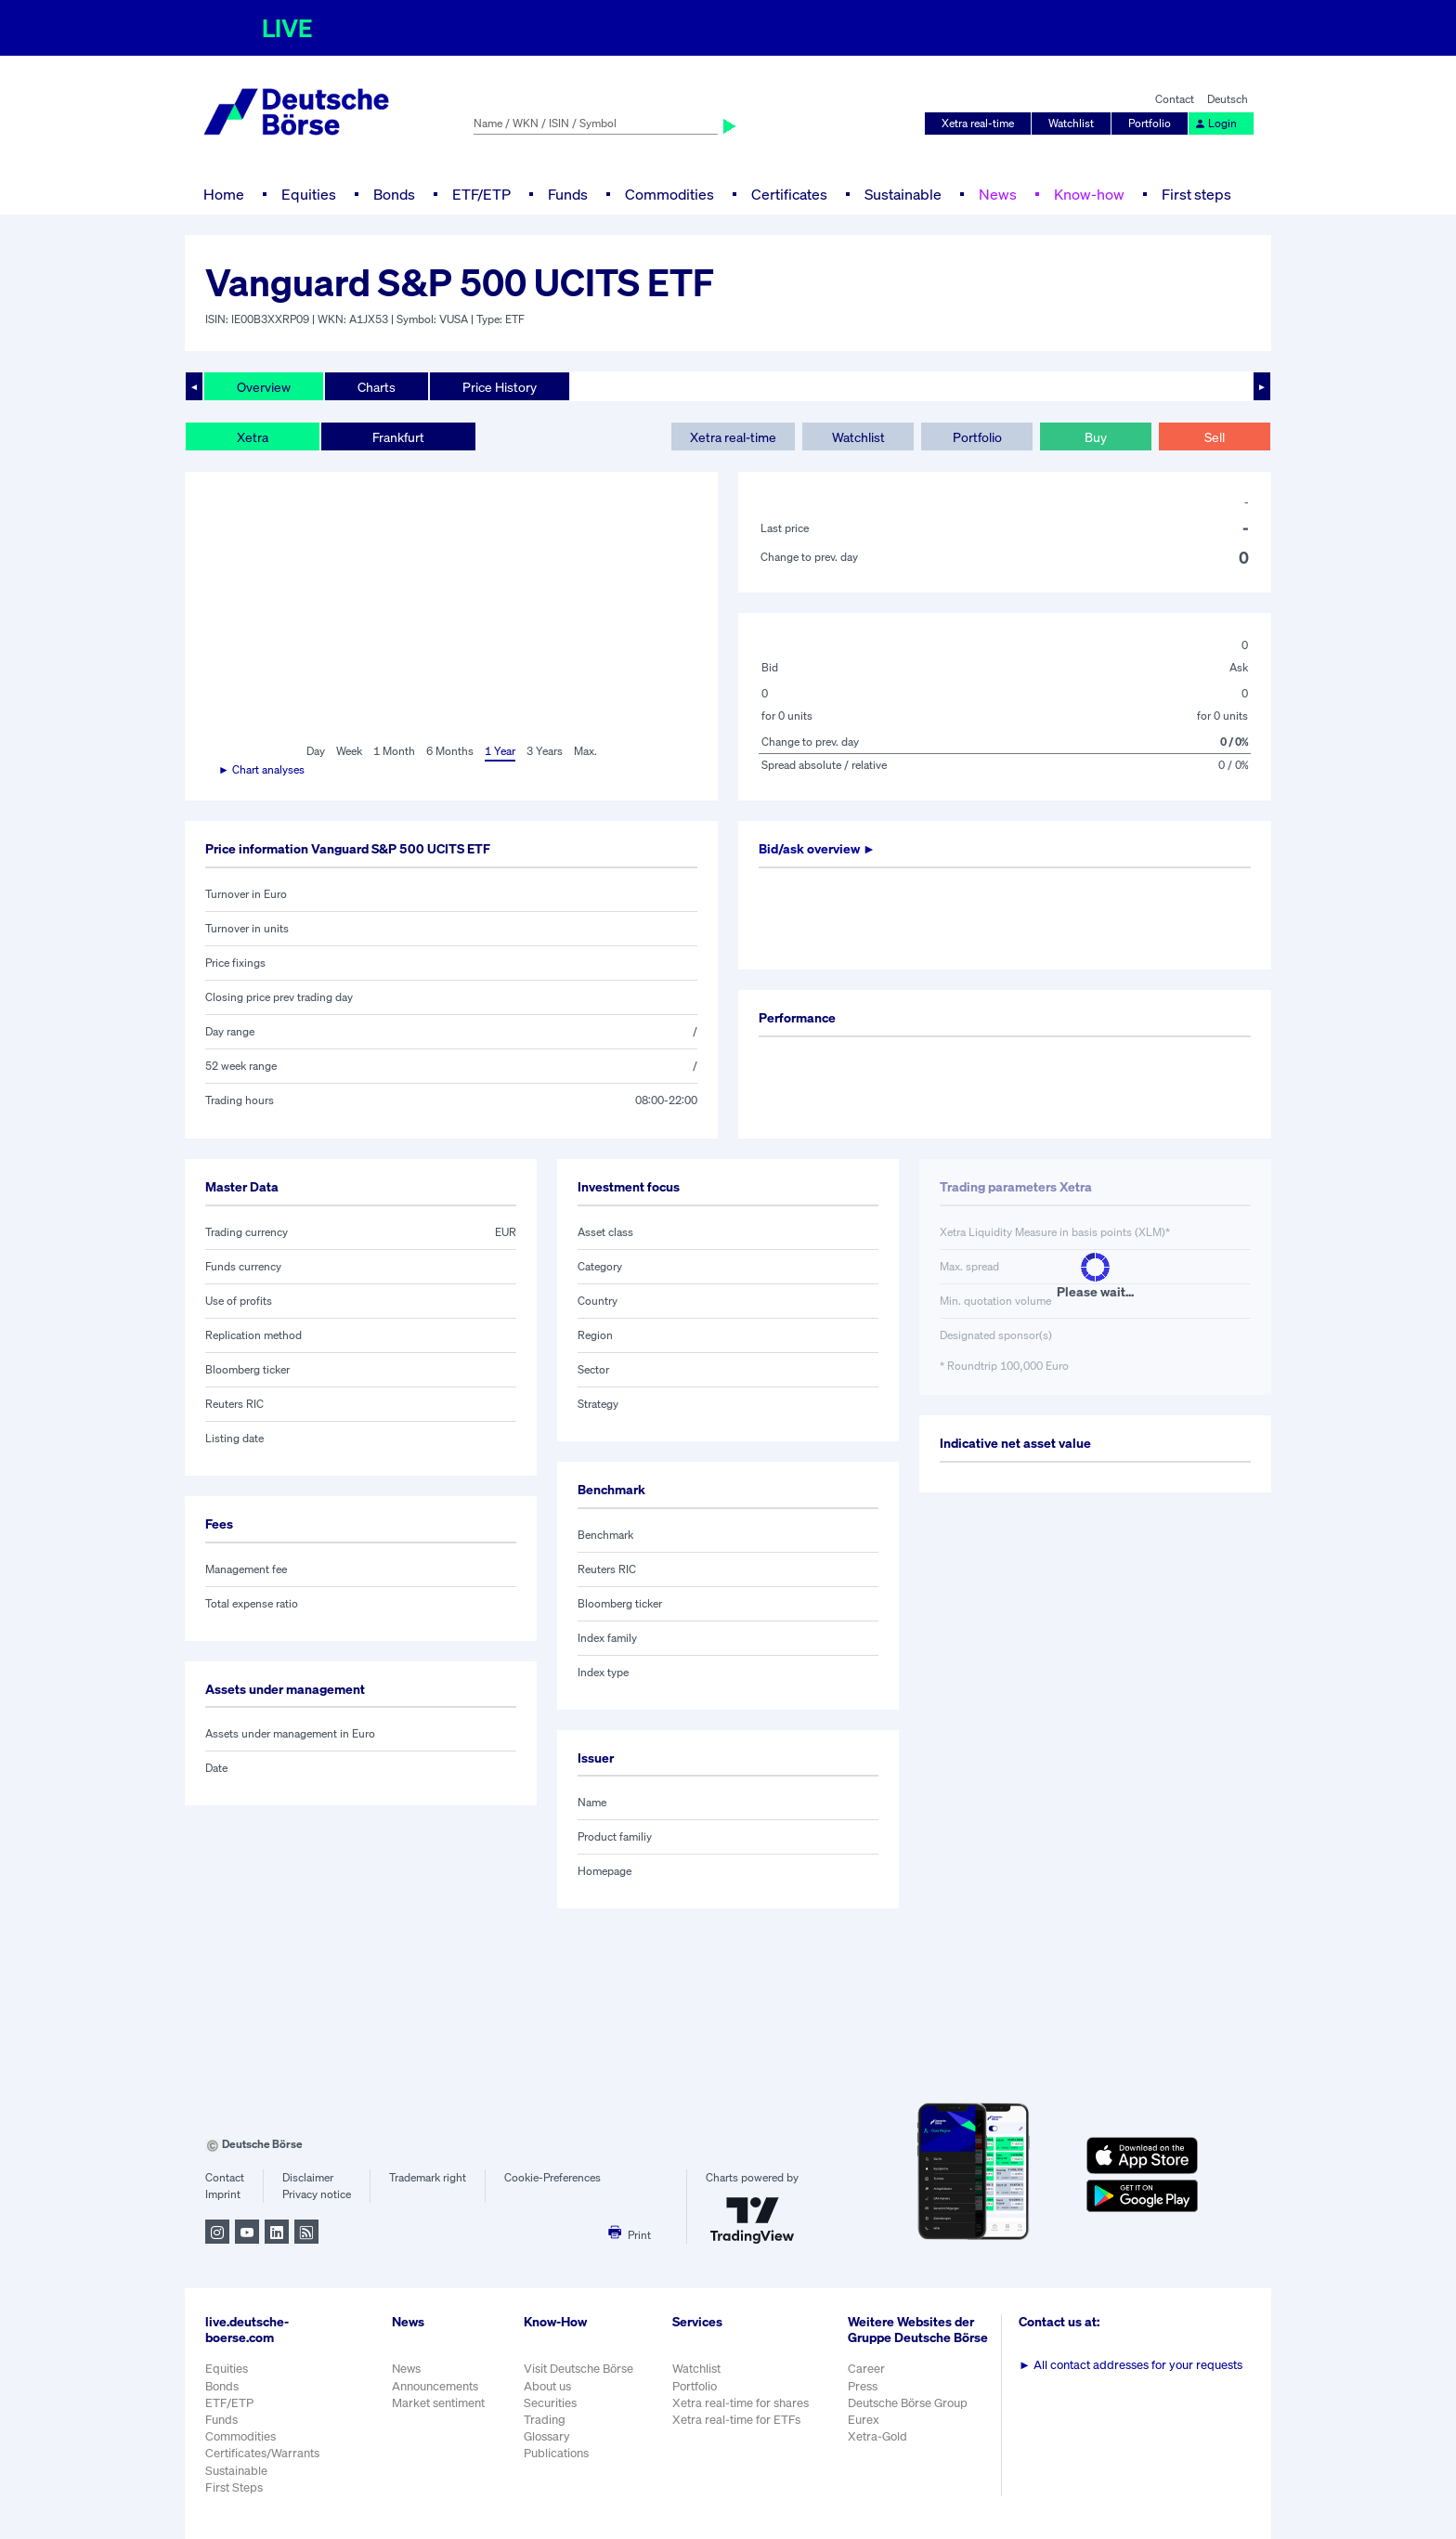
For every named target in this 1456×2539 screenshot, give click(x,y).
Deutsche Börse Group (908, 2403)
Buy (1096, 437)
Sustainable (903, 194)
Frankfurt (398, 437)
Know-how (1089, 194)
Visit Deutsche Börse (578, 2368)
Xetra (252, 437)
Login (1215, 123)
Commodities (669, 194)
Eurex (863, 2420)
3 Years (544, 751)
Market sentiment (438, 2403)
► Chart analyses (261, 769)
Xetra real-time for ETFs (736, 2420)
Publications (556, 2453)
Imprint (222, 2194)
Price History (499, 387)
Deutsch (1227, 99)
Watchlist (1071, 123)
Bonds (394, 194)
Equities (308, 194)
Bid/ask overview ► (817, 848)
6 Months (450, 751)
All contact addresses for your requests (1130, 2365)
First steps (1196, 194)
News (998, 194)
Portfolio (1149, 123)
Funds (568, 194)
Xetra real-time (978, 123)
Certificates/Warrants (262, 2453)
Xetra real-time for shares (740, 2403)
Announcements (435, 2386)
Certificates (789, 194)
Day (315, 751)
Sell (1214, 437)
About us (547, 2386)
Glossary (547, 2436)
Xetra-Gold (877, 2436)
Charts (377, 387)
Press (863, 2386)
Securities (550, 2403)
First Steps (234, 2487)
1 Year (500, 751)
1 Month (394, 751)
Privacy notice (316, 2194)
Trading (545, 2420)
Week (349, 751)
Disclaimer (307, 2177)
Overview (264, 387)
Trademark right (427, 2177)
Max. (585, 751)
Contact (1174, 99)
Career (866, 2368)
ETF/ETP (481, 194)
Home (223, 194)
